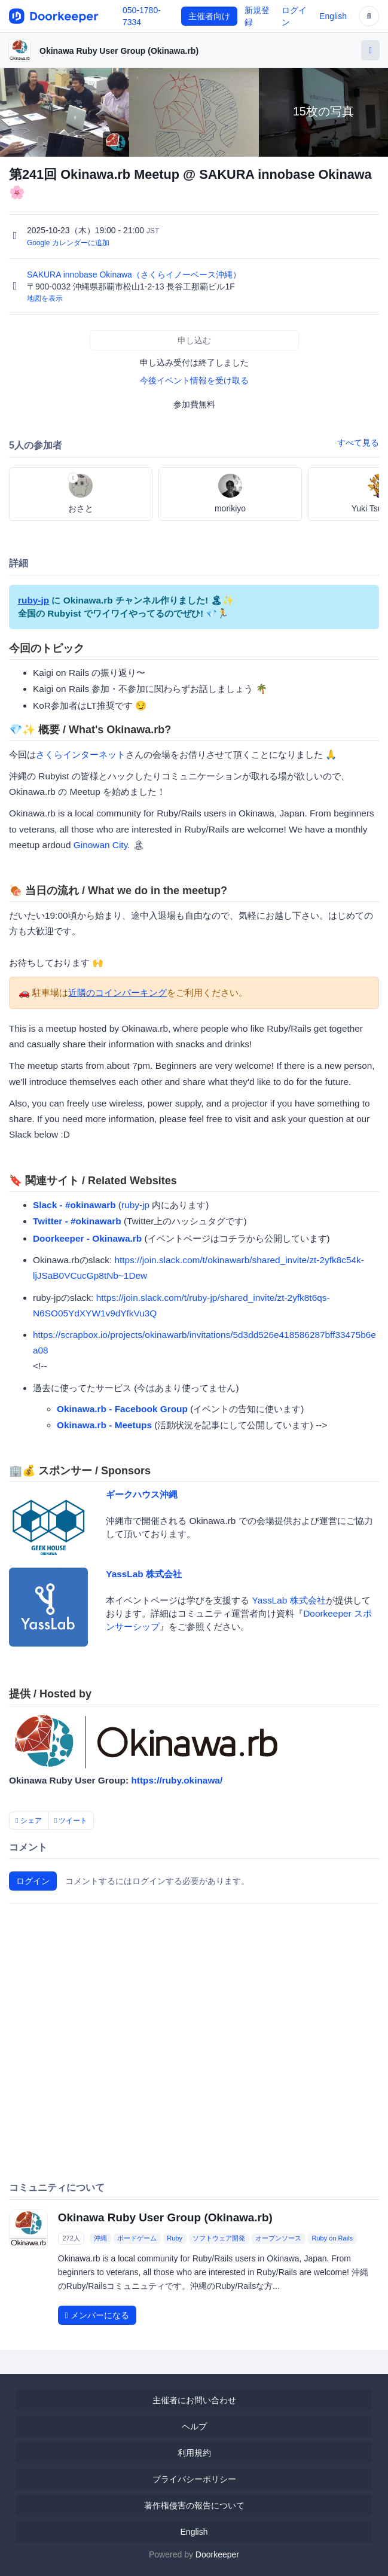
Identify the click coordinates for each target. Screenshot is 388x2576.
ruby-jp (33, 600)
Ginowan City (100, 845)
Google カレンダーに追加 (68, 243)
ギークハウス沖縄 (142, 1494)
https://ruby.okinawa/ (176, 1780)
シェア (29, 1820)
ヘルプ (194, 2426)
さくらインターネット (81, 754)
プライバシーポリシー (194, 2479)
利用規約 (194, 2453)
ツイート (71, 1820)
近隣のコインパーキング (117, 992)
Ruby (174, 2238)
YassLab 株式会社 (144, 1574)
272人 (71, 2238)
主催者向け (209, 16)
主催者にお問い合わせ (194, 2400)
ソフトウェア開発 (219, 2238)
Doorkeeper (217, 2554)
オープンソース (278, 2238)
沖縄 (100, 2238)
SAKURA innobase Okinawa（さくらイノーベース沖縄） (135, 274)
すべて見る (358, 442)
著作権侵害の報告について (194, 2505)
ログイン (33, 1881)
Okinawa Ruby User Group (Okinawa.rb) (118, 51)
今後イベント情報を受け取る (194, 380)
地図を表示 (45, 298)
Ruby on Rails (332, 2238)
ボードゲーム (137, 2238)
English (333, 16)
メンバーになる (97, 2315)
